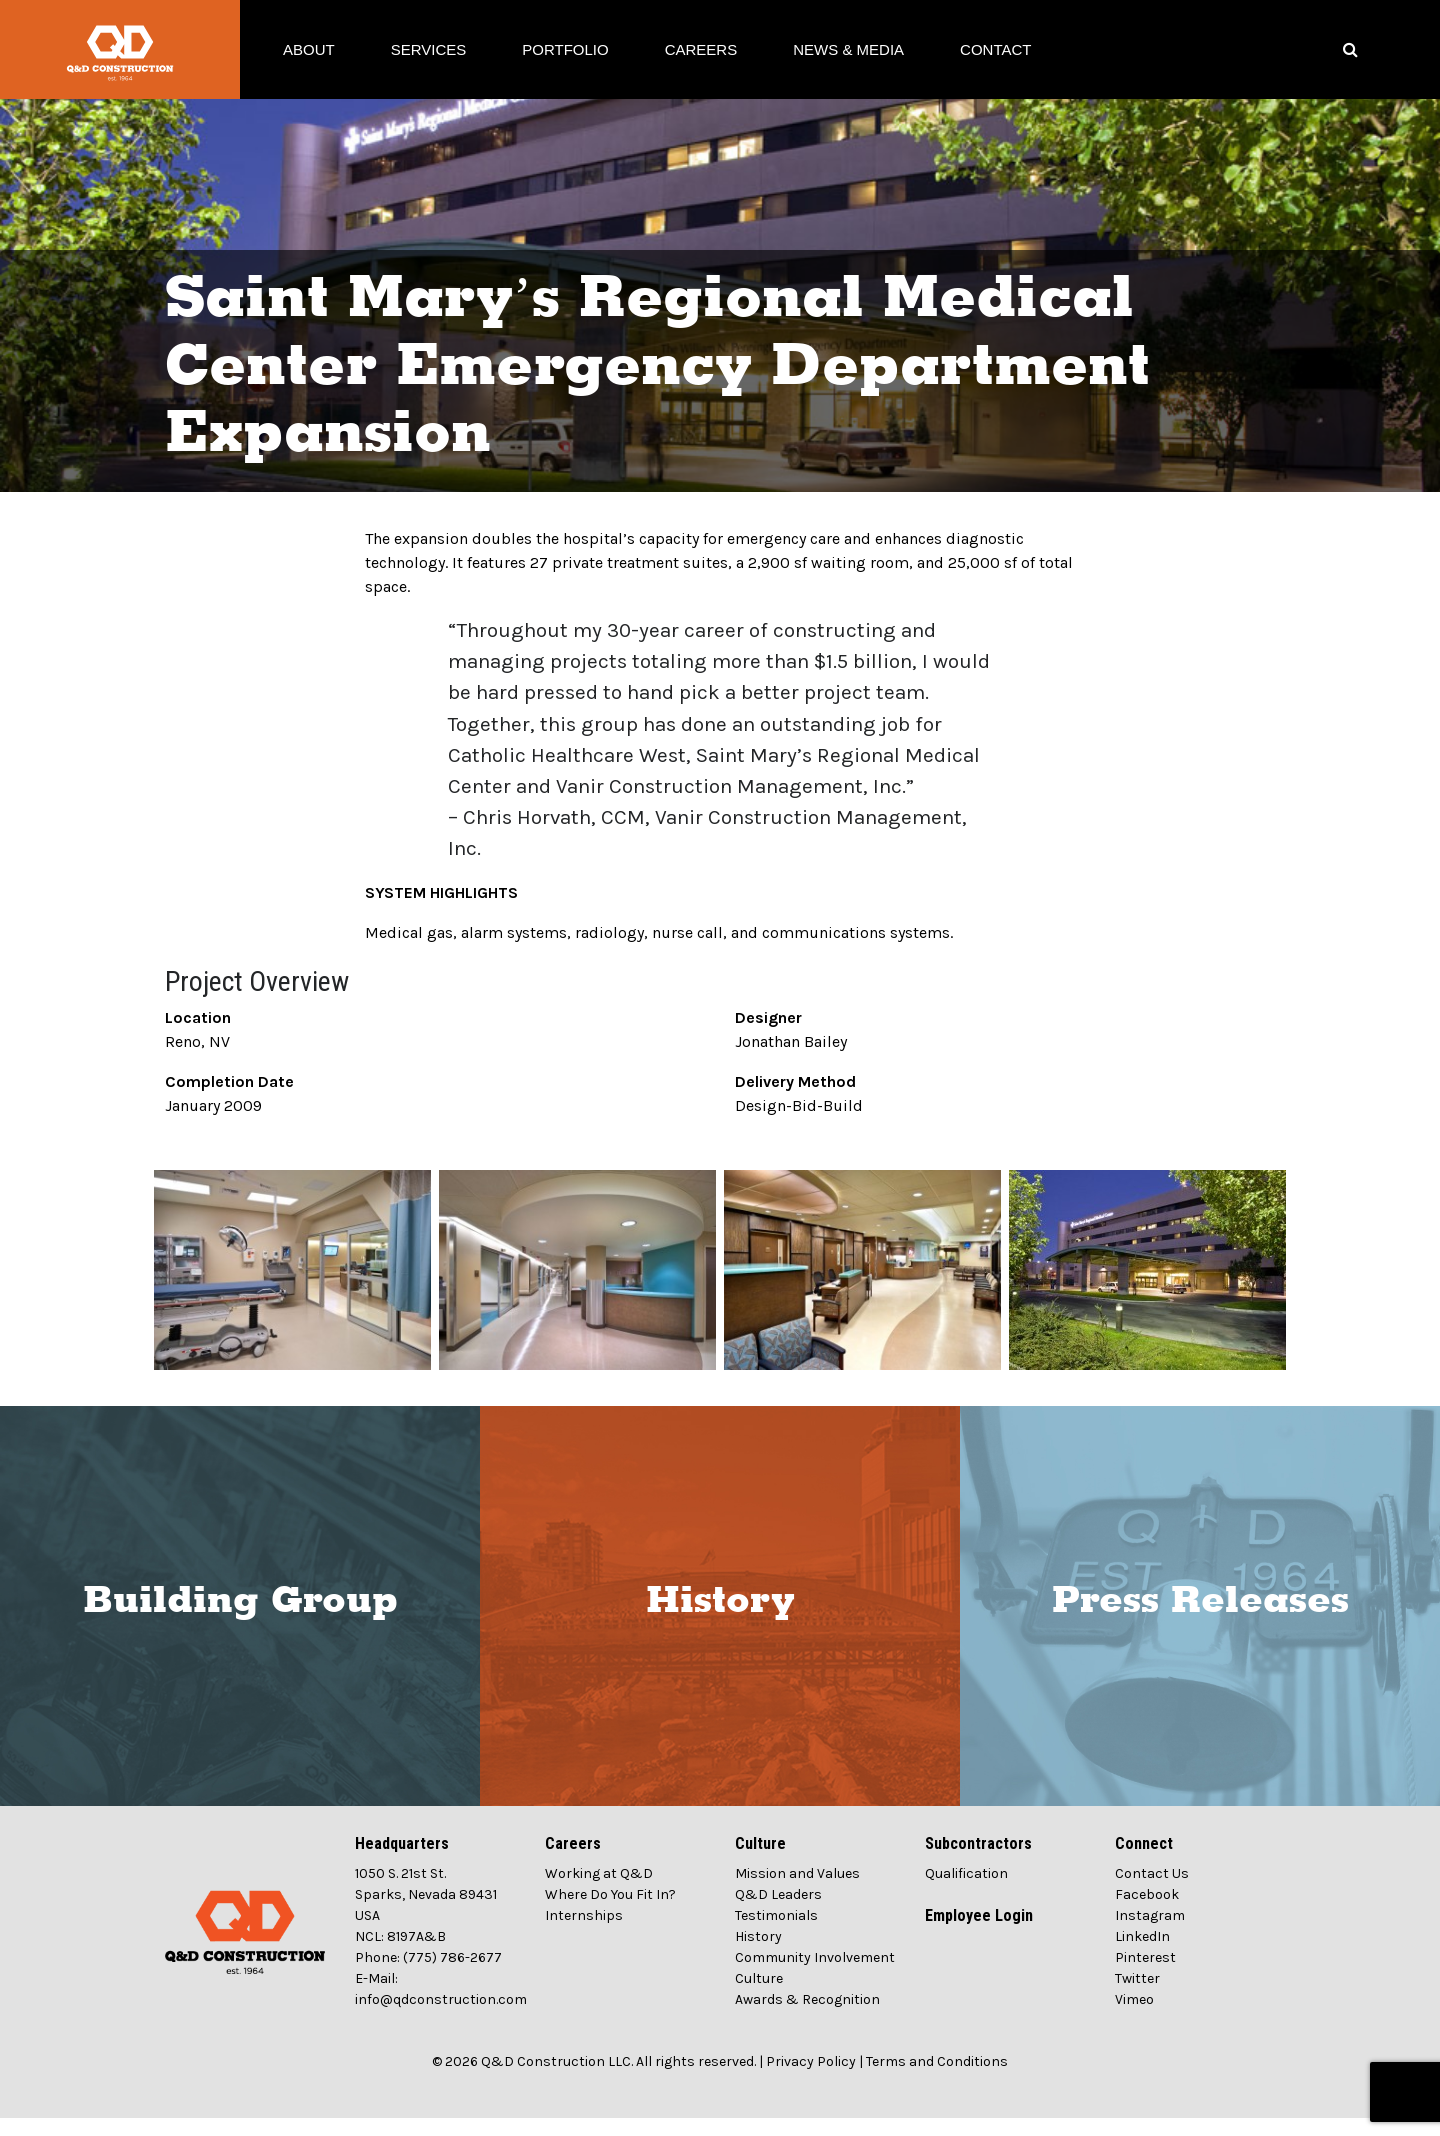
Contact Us (1152, 1891)
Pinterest (1145, 1975)
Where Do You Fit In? (610, 1912)
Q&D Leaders (778, 1912)
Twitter (1137, 1996)
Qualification (966, 1891)
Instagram (1150, 1933)
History (720, 1619)
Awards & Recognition (807, 2017)
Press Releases (1200, 1619)
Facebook (1147, 1912)
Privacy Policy (811, 2079)
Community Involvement (815, 1975)
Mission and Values (797, 1891)
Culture (759, 1996)
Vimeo (1134, 2017)
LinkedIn (1142, 1954)
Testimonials (776, 1933)
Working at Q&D (599, 1891)
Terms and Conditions (937, 2079)
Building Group (240, 1619)
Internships (584, 1933)
